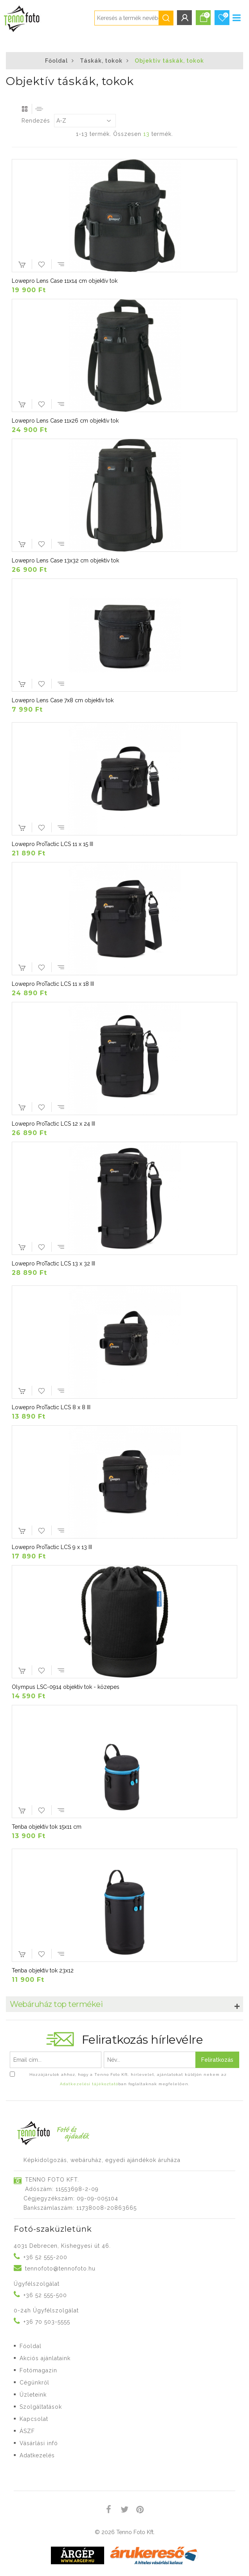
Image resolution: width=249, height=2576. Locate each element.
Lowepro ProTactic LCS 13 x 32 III (53, 1263)
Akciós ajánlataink (45, 2358)
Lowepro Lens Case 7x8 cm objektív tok (63, 700)
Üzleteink (33, 2395)
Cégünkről (34, 2382)
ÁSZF (27, 2431)
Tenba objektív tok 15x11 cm (46, 1827)
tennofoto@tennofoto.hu (60, 2268)
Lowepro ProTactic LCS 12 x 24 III (53, 1124)
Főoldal (56, 61)
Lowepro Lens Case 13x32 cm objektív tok (65, 560)
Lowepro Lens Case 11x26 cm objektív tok (65, 421)
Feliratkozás (217, 2060)
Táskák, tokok (101, 61)
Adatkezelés (37, 2455)
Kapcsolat (34, 2419)
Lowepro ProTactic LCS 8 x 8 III (51, 1407)
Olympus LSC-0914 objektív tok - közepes (65, 1687)
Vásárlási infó (39, 2443)
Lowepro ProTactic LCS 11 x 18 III (53, 984)
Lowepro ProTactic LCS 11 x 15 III (52, 844)
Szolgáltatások (41, 2407)
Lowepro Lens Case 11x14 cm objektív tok (64, 281)
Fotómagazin (38, 2370)
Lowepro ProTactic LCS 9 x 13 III (52, 1547)
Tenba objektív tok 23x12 (43, 1970)
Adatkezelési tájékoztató (89, 2084)
